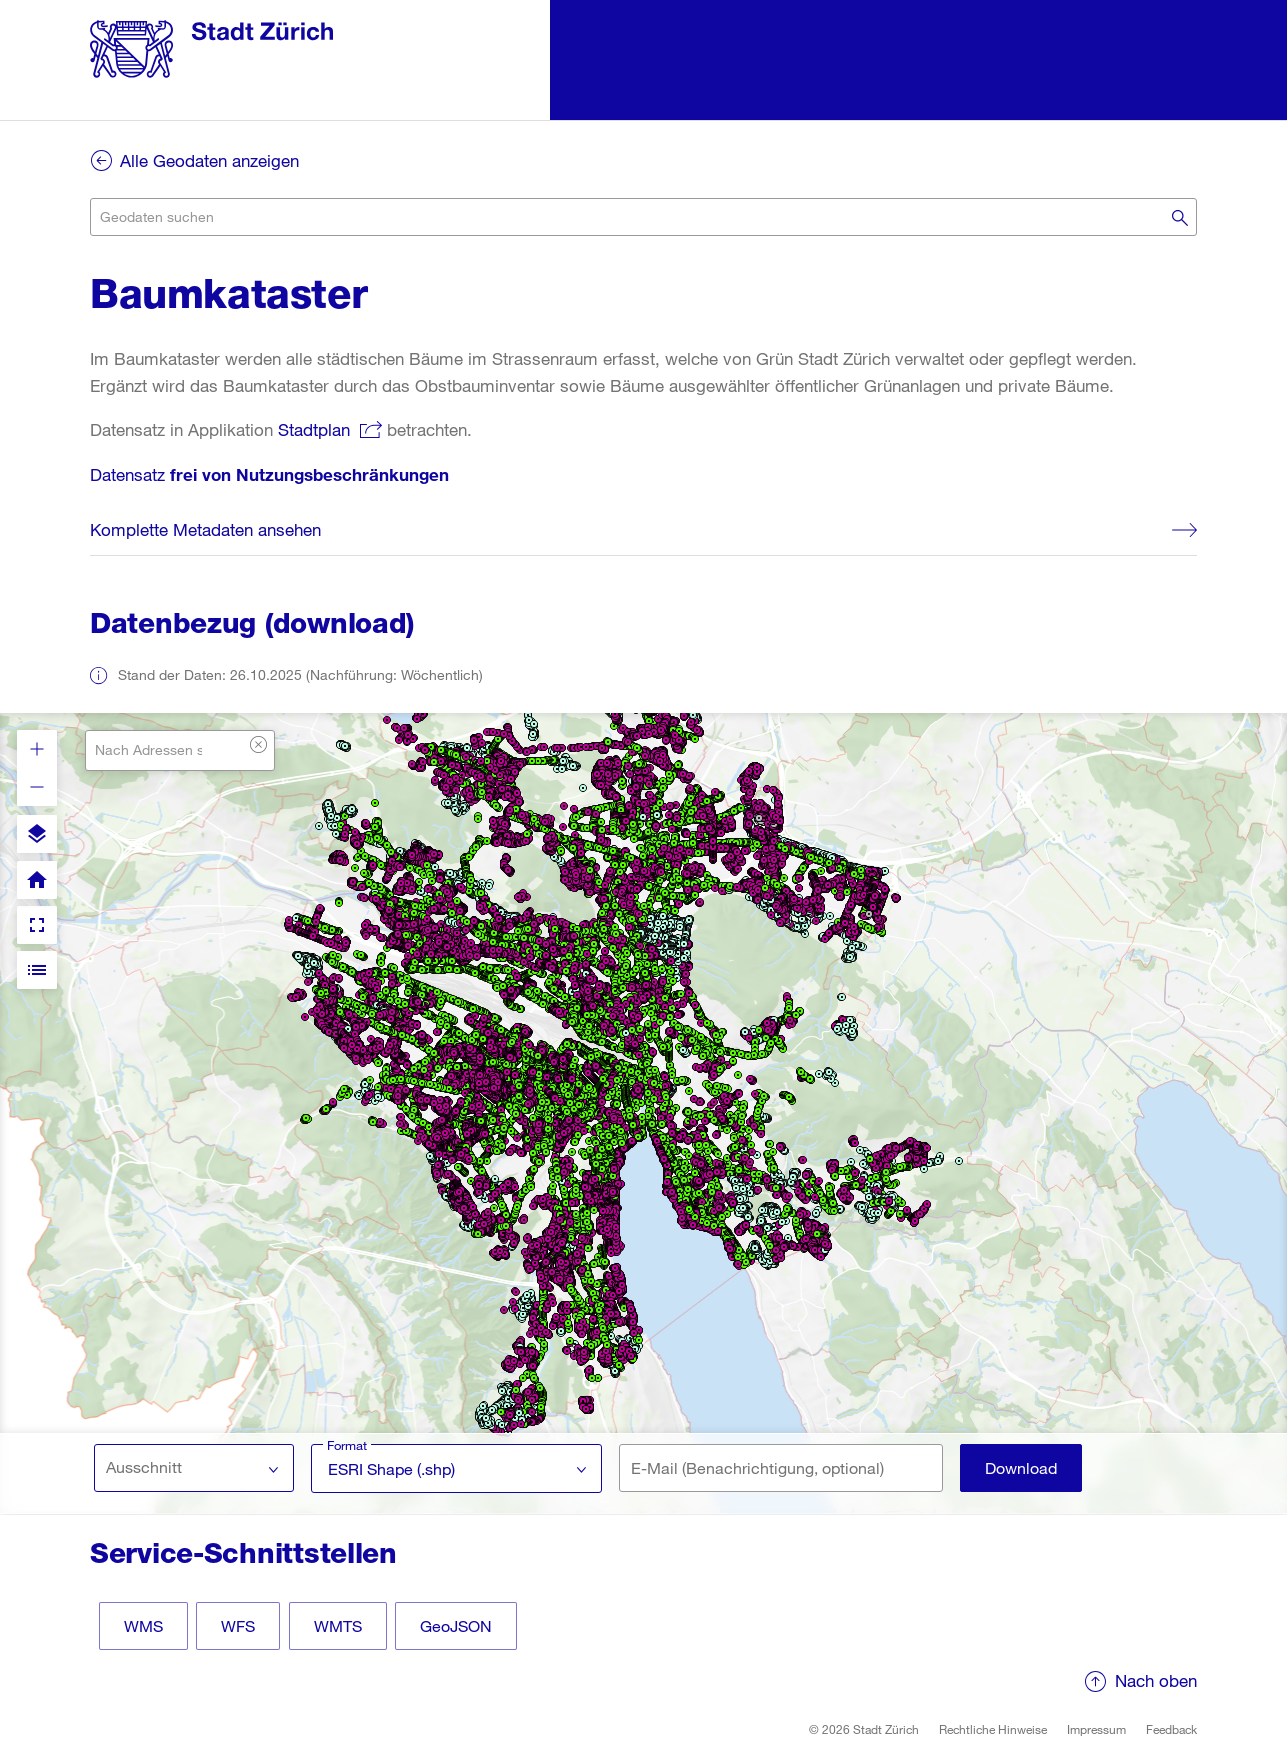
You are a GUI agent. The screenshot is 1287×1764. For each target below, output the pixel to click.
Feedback (1171, 1729)
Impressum (1096, 1729)
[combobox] (643, 217)
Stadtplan (314, 429)
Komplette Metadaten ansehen (205, 529)
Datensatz (269, 474)
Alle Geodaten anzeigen (209, 160)
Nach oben (1156, 1680)
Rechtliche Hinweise (993, 1729)
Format (347, 1445)
